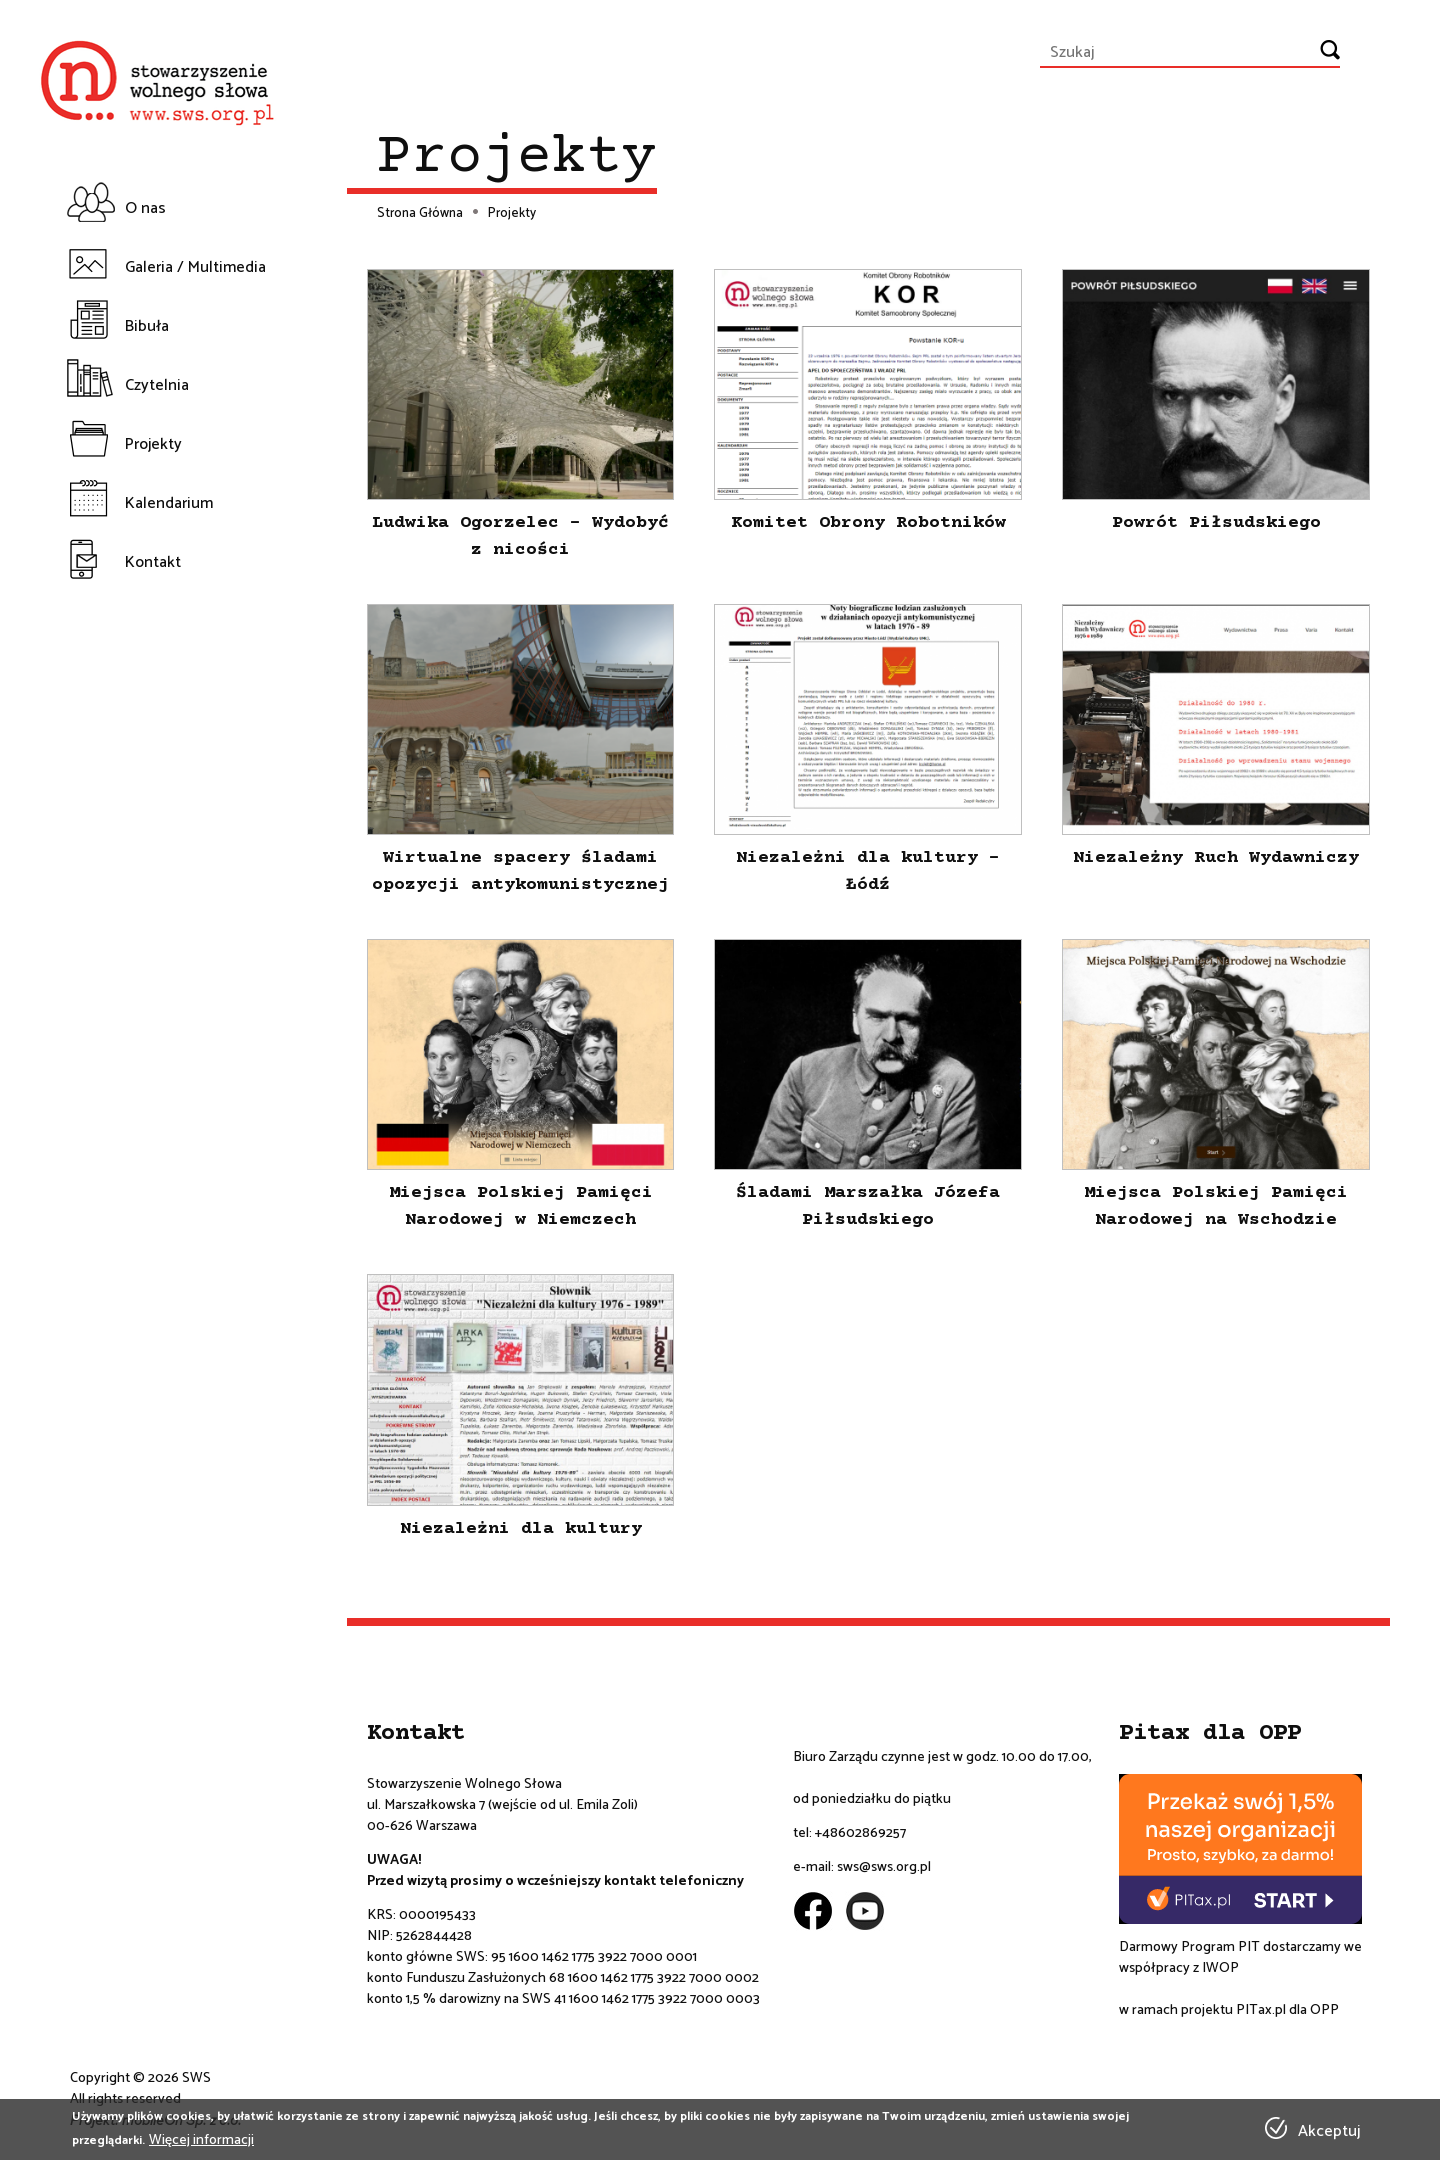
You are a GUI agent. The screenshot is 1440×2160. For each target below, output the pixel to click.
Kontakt (153, 562)
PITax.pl (1261, 2010)
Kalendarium (169, 503)
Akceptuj (1329, 2132)
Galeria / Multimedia (195, 267)
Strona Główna (420, 214)
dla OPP (1312, 2010)
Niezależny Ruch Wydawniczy (1216, 858)
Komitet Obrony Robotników (868, 523)
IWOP (1220, 1968)
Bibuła (147, 326)
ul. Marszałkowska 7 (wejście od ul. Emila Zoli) (502, 1805)
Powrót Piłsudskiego (1216, 523)
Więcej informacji (201, 2140)
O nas (145, 208)
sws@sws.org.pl (884, 1867)
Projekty (153, 444)
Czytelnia (157, 385)
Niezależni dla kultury (521, 1529)
